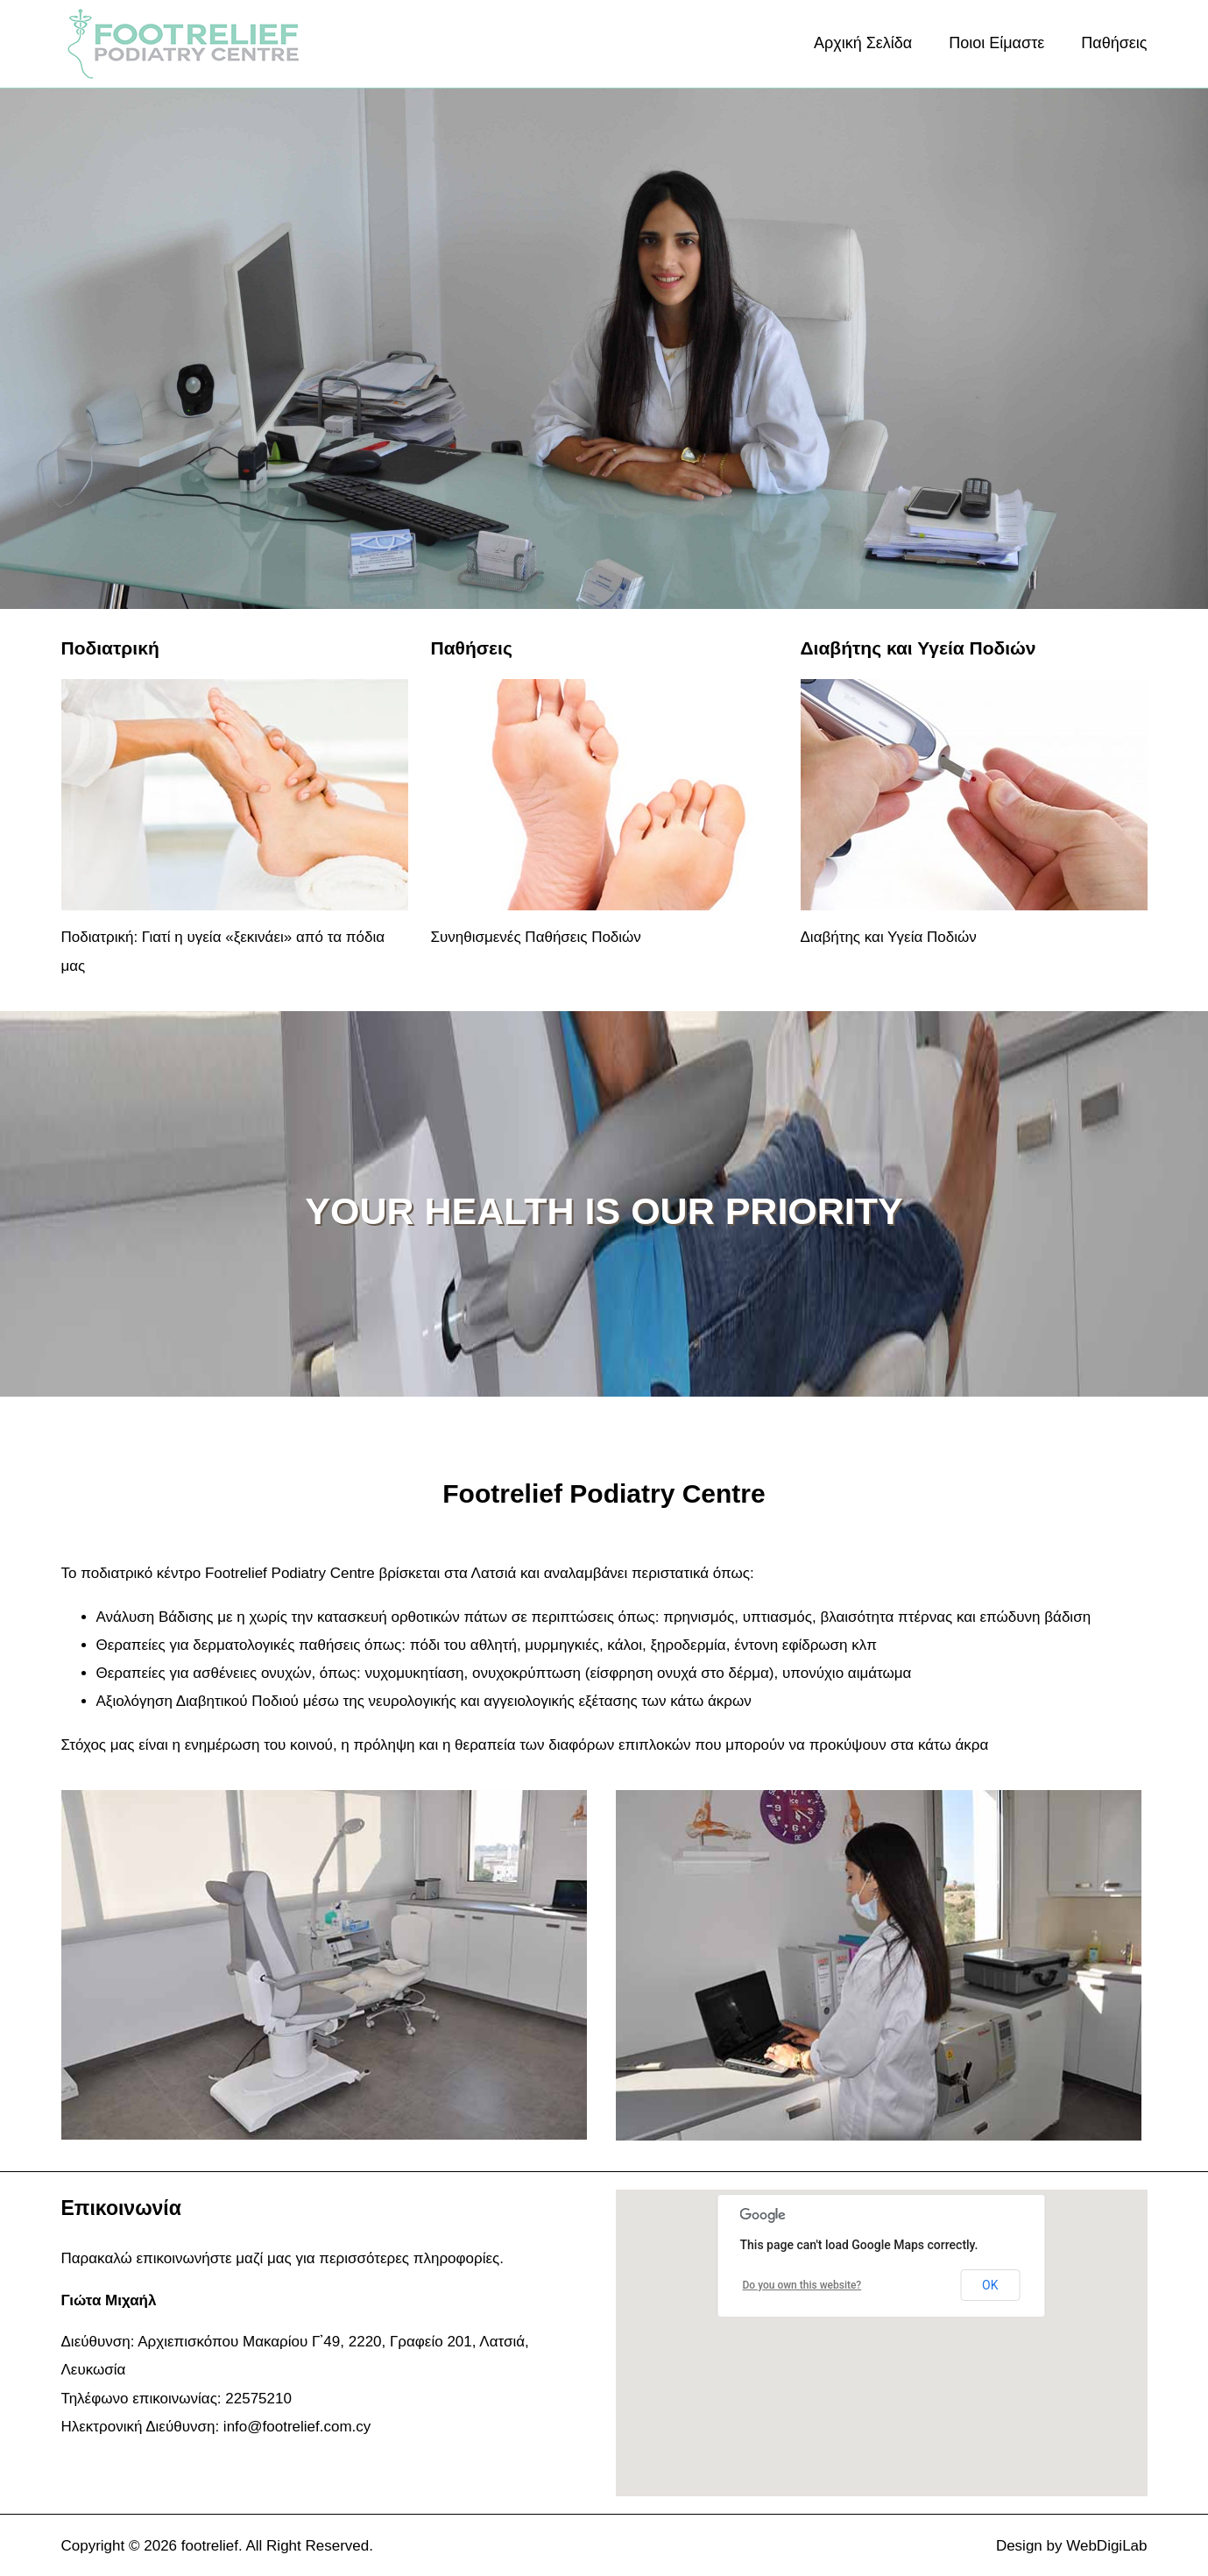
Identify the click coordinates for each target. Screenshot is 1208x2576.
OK (990, 2285)
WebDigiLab (1106, 2545)
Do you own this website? (802, 2285)
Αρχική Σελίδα (863, 43)
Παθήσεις (1114, 43)
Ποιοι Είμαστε (996, 43)
